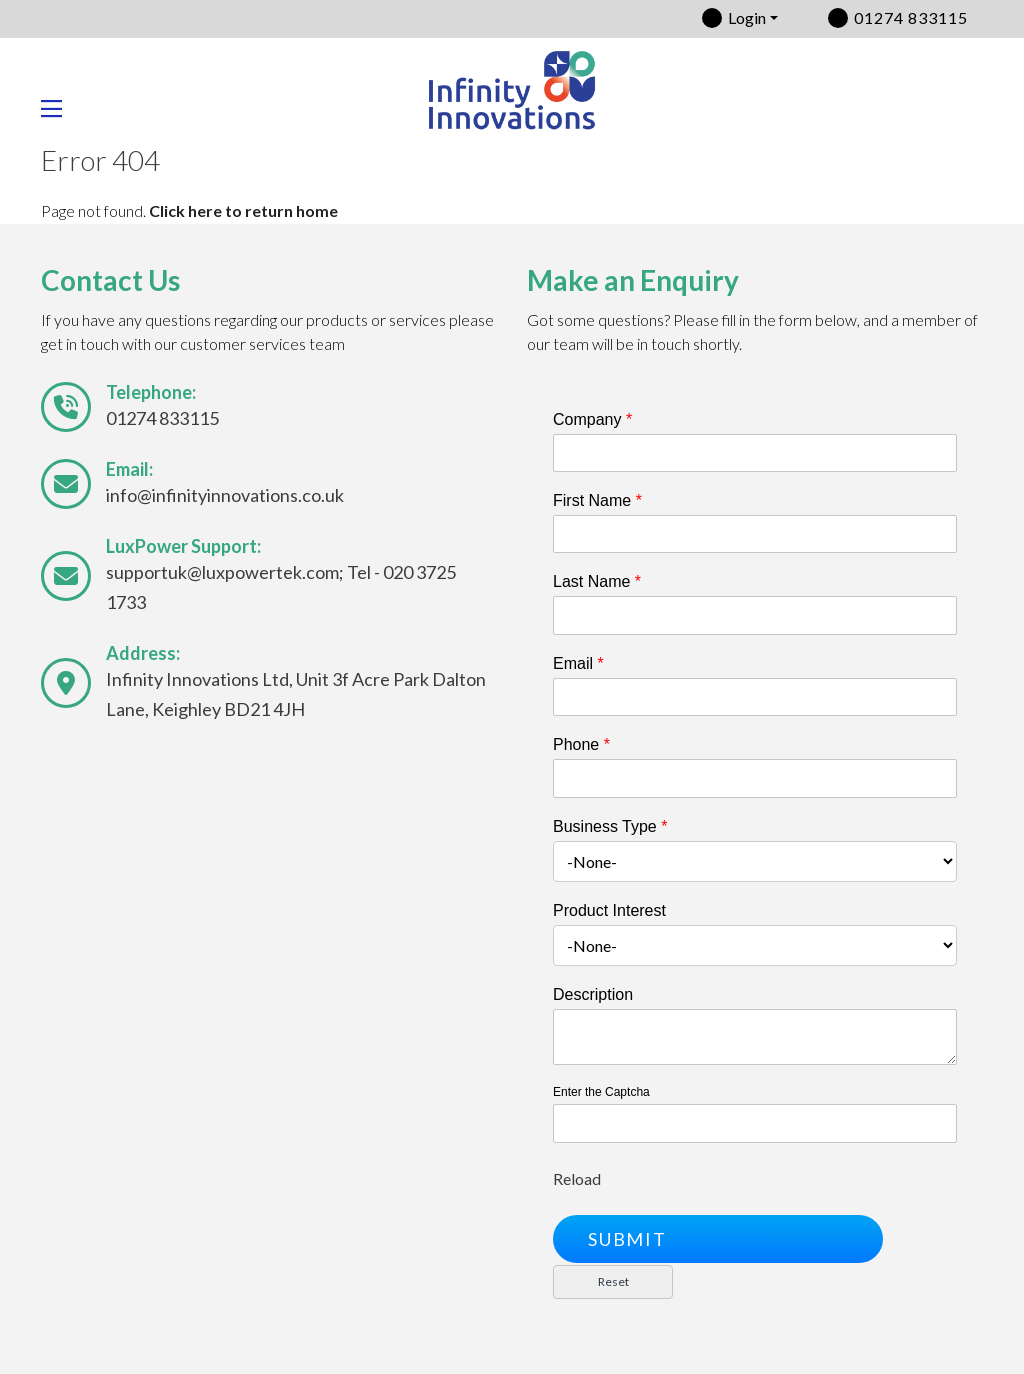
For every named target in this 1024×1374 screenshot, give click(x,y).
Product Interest (609, 910)
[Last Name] (755, 615)
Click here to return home (243, 210)
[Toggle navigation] (59, 109)
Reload (577, 1178)
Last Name (597, 581)
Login (747, 17)
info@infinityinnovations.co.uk (225, 495)
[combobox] (755, 861)
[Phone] (755, 778)
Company (592, 419)
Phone (581, 744)
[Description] (755, 1037)
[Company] (755, 453)
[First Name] (755, 534)
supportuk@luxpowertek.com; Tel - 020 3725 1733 (281, 587)
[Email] (755, 697)
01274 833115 (911, 17)
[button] (718, 1239)
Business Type (610, 826)
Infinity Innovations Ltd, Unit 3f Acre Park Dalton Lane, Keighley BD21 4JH (296, 694)
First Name (597, 500)
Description (593, 994)
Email (578, 663)
